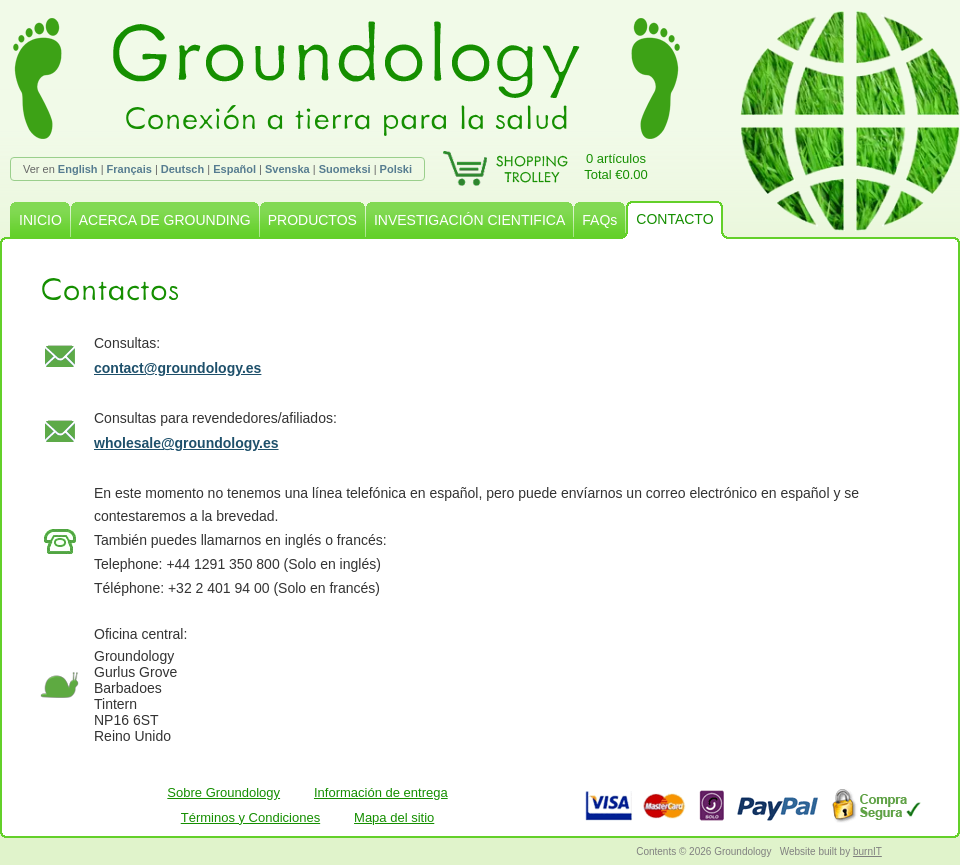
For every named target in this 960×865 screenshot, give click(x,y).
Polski (396, 169)
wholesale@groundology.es (186, 443)
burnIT (867, 851)
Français (129, 169)
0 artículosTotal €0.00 (616, 166)
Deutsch (182, 169)
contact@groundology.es (177, 368)
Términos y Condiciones (250, 817)
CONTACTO (674, 219)
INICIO (40, 220)
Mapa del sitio (394, 817)
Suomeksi (345, 169)
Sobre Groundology (223, 792)
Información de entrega (381, 792)
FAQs (599, 220)
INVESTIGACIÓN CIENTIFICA (469, 220)
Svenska (287, 169)
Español (234, 169)
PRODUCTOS (312, 220)
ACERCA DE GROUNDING (165, 220)
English (78, 169)
